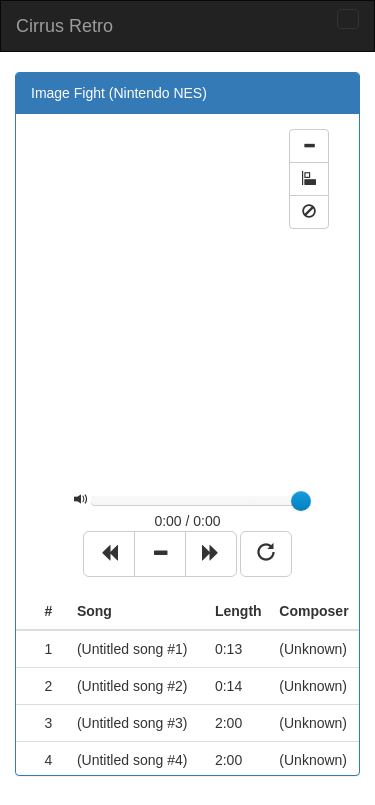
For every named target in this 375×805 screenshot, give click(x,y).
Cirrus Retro (64, 26)
